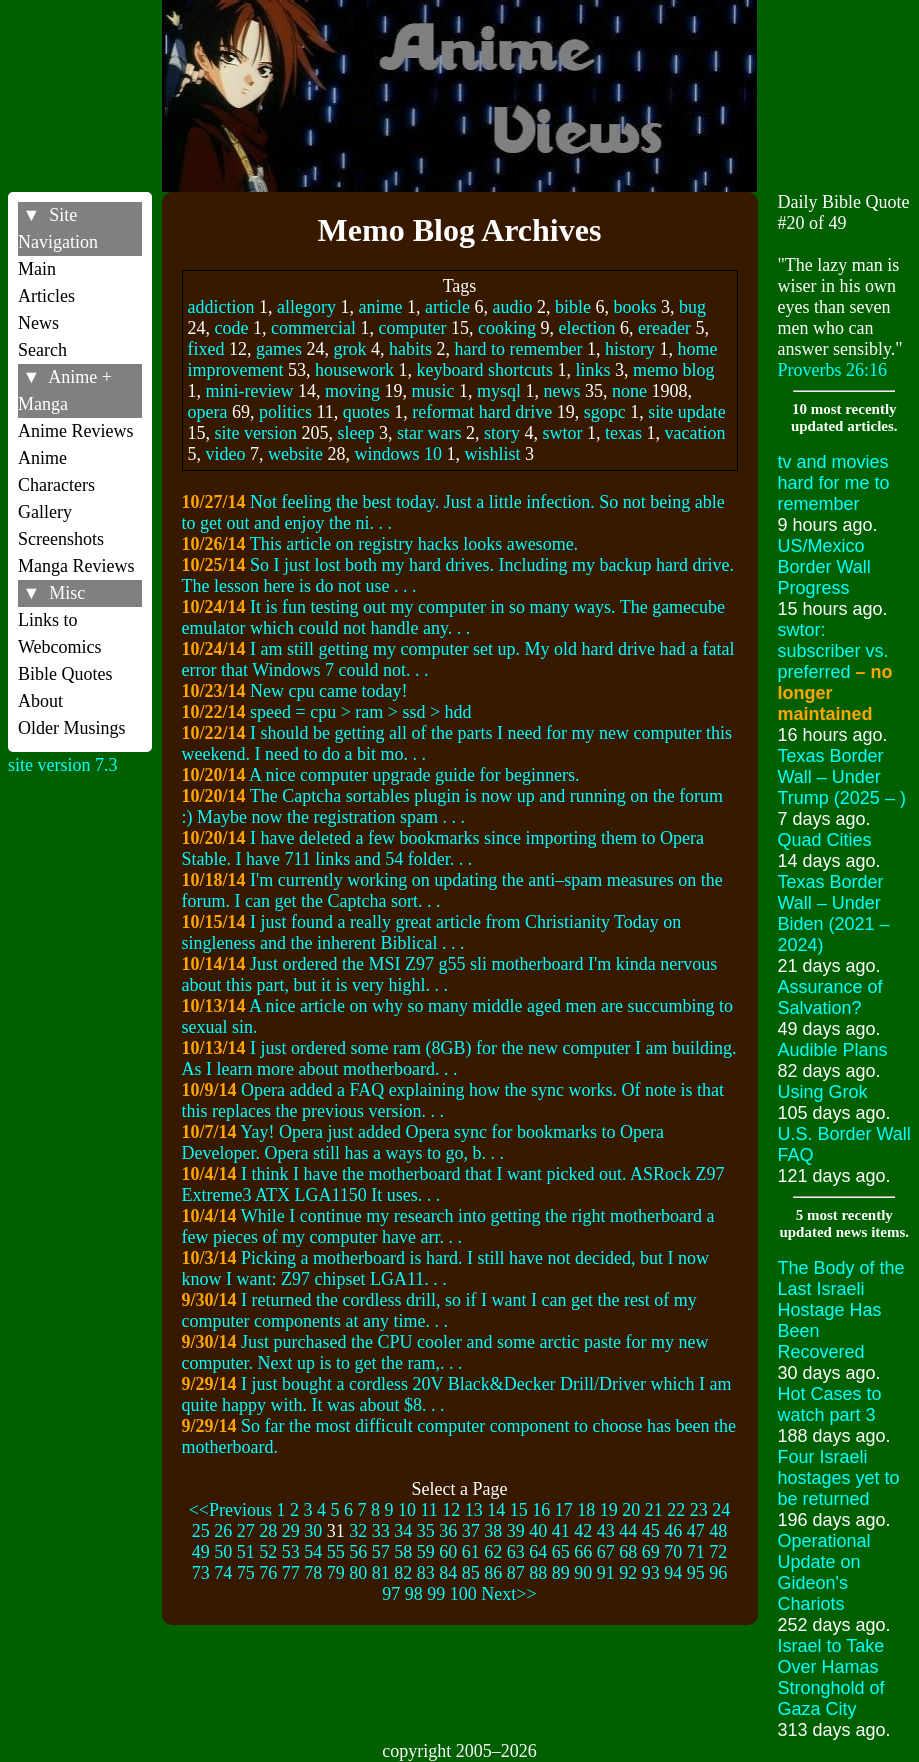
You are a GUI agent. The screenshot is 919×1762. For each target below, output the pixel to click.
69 (651, 1552)
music (433, 391)
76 (268, 1573)
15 (519, 1510)
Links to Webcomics (60, 633)
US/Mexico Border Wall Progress (824, 567)
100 (463, 1594)
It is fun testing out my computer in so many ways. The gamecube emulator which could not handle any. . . (454, 617)
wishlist (493, 454)
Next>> (508, 1594)
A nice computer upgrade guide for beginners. (414, 775)
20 (631, 1510)
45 (651, 1531)
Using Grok (823, 1092)
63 (516, 1552)
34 (403, 1531)
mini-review (250, 391)
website (295, 454)
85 (471, 1573)
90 (583, 1573)
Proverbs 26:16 (833, 370)
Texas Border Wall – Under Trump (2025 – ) (842, 777)
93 (651, 1573)
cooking (507, 328)
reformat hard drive (482, 412)
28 (268, 1531)
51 (246, 1552)
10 (407, 1510)
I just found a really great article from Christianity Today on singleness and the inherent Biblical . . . (432, 932)
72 (718, 1552)
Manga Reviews (76, 566)
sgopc (605, 412)
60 (448, 1552)
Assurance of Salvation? (830, 997)
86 (493, 1573)
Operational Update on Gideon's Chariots (824, 1572)
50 (223, 1552)
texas (623, 433)
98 (414, 1594)
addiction (221, 307)
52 (268, 1552)
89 (561, 1573)
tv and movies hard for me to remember (834, 483)
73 (201, 1573)
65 (561, 1552)
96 (718, 1573)
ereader (664, 328)
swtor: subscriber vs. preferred (835, 672)
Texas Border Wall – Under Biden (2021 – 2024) (834, 913)
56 (358, 1552)
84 (448, 1573)
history (630, 349)
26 (223, 1531)
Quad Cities (825, 840)
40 (538, 1531)
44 (628, 1531)
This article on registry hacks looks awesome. (414, 544)
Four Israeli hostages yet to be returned (839, 1478)
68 (628, 1552)
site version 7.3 (63, 765)
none (629, 391)
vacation (694, 433)
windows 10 (398, 454)
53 (291, 1552)
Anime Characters (56, 471)
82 (403, 1573)
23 (699, 1510)
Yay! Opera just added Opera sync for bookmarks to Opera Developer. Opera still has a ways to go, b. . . (423, 1142)
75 (246, 1573)
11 (428, 1510)
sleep (356, 433)
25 (201, 1531)
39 (516, 1531)
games (279, 349)
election (586, 328)
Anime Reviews (75, 431)
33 (381, 1531)
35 (426, 1531)
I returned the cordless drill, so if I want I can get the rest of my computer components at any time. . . (439, 1310)
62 (493, 1552)
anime (380, 307)
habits (410, 349)
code (232, 328)
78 (313, 1573)
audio (512, 307)
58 (403, 1552)
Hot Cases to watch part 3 (830, 1404)
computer (412, 328)
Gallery (45, 512)
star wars (429, 433)
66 (583, 1552)
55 (336, 1552)
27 (246, 1531)
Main (37, 269)
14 (496, 1510)
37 (471, 1531)
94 (673, 1573)
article (447, 307)
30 (313, 1531)
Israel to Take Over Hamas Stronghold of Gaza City (831, 1677)
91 (606, 1573)
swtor (562, 433)
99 (436, 1594)
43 (606, 1531)
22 (676, 1510)
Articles (46, 296)
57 (381, 1552)
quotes (366, 412)
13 (474, 1510)
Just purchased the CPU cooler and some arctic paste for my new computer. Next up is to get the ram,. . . (445, 1352)
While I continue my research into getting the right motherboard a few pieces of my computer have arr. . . (448, 1226)
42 (583, 1531)
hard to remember (518, 349)
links (592, 370)
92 (628, 1573)
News (38, 323)
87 (516, 1573)
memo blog (674, 370)
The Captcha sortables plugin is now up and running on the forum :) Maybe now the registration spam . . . (453, 806)
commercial (313, 328)
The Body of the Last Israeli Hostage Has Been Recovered (841, 1310)
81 (381, 1573)
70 (673, 1552)
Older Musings (72, 728)
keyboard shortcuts (484, 370)
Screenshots (61, 539)
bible (573, 307)
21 (654, 1510)
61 (471, 1552)
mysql (499, 391)
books (634, 307)
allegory (306, 307)
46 (673, 1531)
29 (291, 1531)
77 (291, 1573)
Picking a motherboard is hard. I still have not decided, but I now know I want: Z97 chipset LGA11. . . (445, 1268)
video (226, 454)
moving (352, 391)
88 (538, 1573)
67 (606, 1552)
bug (692, 307)
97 (391, 1594)
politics (285, 412)
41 (561, 1531)
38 (493, 1531)
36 (448, 1531)
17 (564, 1510)
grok (349, 349)
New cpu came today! (328, 691)
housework (354, 370)
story (502, 433)
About (40, 701)
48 (718, 1531)
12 (451, 1510)
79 (336, 1573)
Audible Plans (833, 1050)
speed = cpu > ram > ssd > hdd (361, 712)
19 (609, 1510)
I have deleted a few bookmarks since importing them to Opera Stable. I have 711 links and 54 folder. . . (443, 848)
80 (358, 1573)
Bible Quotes (65, 674)
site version (256, 433)
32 (358, 1531)
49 (201, 1552)
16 (541, 1510)
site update (686, 412)
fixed (206, 349)
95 (696, 1573)
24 (721, 1510)
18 (586, 1510)
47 (696, 1531)
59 (426, 1552)
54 (313, 1552)
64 (538, 1552)
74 (223, 1573)
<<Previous (230, 1510)
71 (696, 1552)
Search (42, 350)
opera (208, 412)
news (562, 391)
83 (426, 1573)
